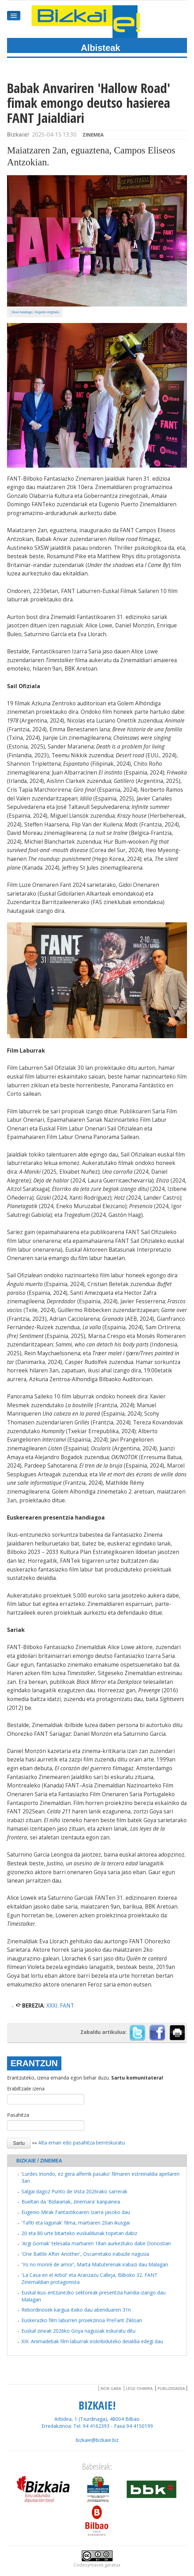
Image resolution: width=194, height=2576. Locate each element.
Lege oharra (139, 2388)
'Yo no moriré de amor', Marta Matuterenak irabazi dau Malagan (94, 2264)
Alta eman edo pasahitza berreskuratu (81, 2142)
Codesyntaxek (88, 2565)
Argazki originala (47, 312)
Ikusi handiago (22, 312)
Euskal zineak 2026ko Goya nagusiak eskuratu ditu (78, 2330)
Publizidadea (171, 2388)
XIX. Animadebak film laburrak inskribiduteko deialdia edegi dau (92, 2341)
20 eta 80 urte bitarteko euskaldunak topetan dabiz (79, 2233)
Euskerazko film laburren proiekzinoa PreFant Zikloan (81, 2320)
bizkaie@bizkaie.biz (97, 2440)
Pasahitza (18, 2114)
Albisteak (100, 48)
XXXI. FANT (60, 2005)
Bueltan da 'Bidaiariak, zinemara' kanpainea (70, 2201)
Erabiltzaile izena (26, 2088)
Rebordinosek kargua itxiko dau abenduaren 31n (76, 2309)
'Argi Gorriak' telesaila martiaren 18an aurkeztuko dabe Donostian (96, 2243)
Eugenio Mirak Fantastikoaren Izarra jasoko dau (75, 2212)
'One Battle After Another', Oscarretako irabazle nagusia (85, 2254)
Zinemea (93, 134)
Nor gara (111, 2388)
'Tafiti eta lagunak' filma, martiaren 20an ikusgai (75, 2222)
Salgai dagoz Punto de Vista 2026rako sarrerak (74, 2191)
